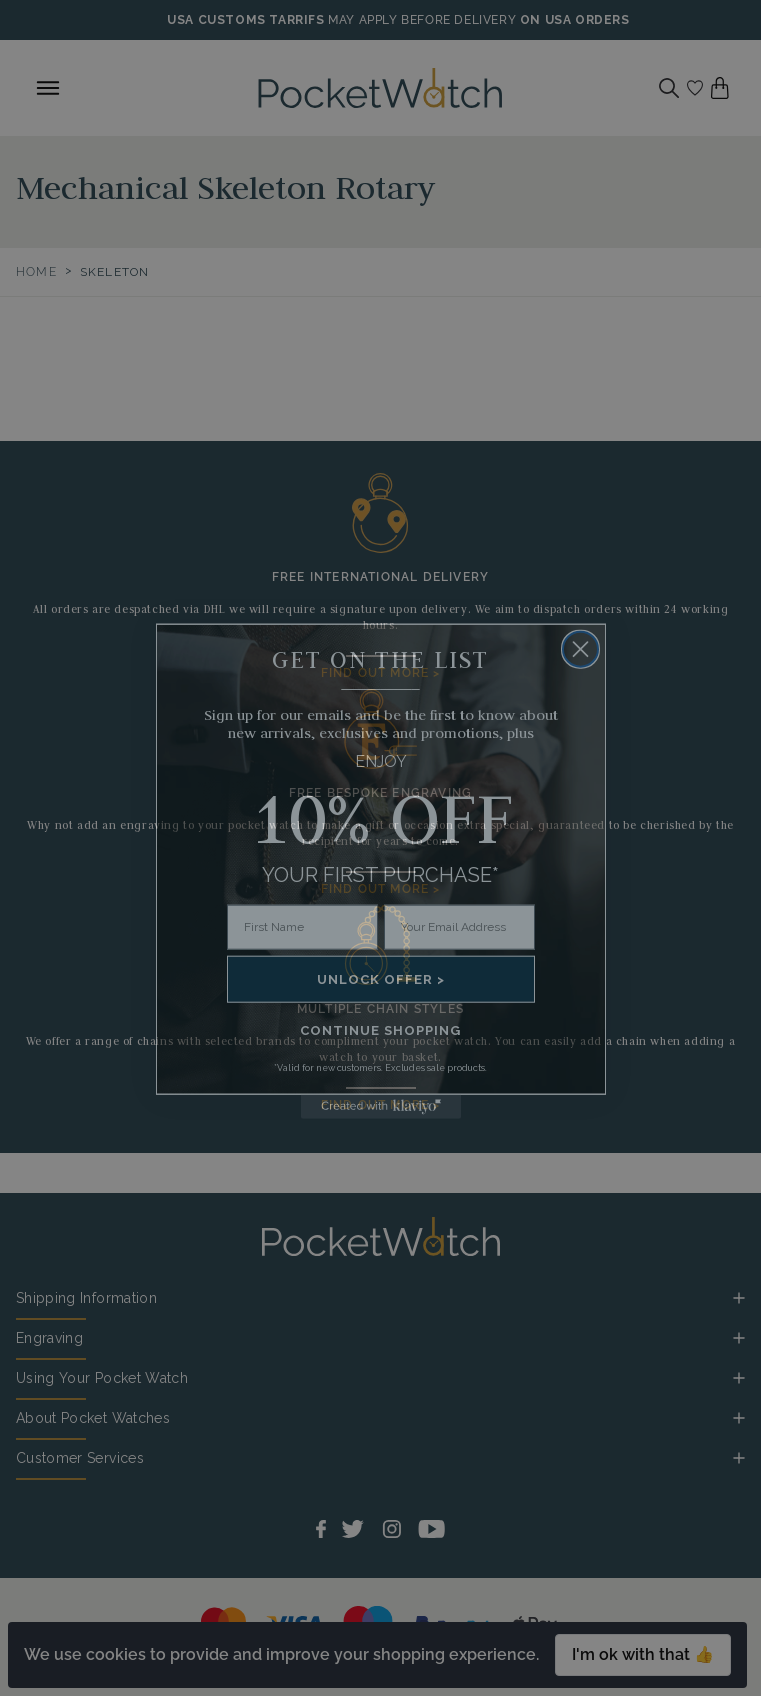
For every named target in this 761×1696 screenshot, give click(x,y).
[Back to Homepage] (380, 88)
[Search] (669, 88)
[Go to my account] (695, 88)
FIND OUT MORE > (381, 673)
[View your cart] (720, 88)
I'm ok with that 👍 (643, 1654)
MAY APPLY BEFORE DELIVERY (422, 20)
